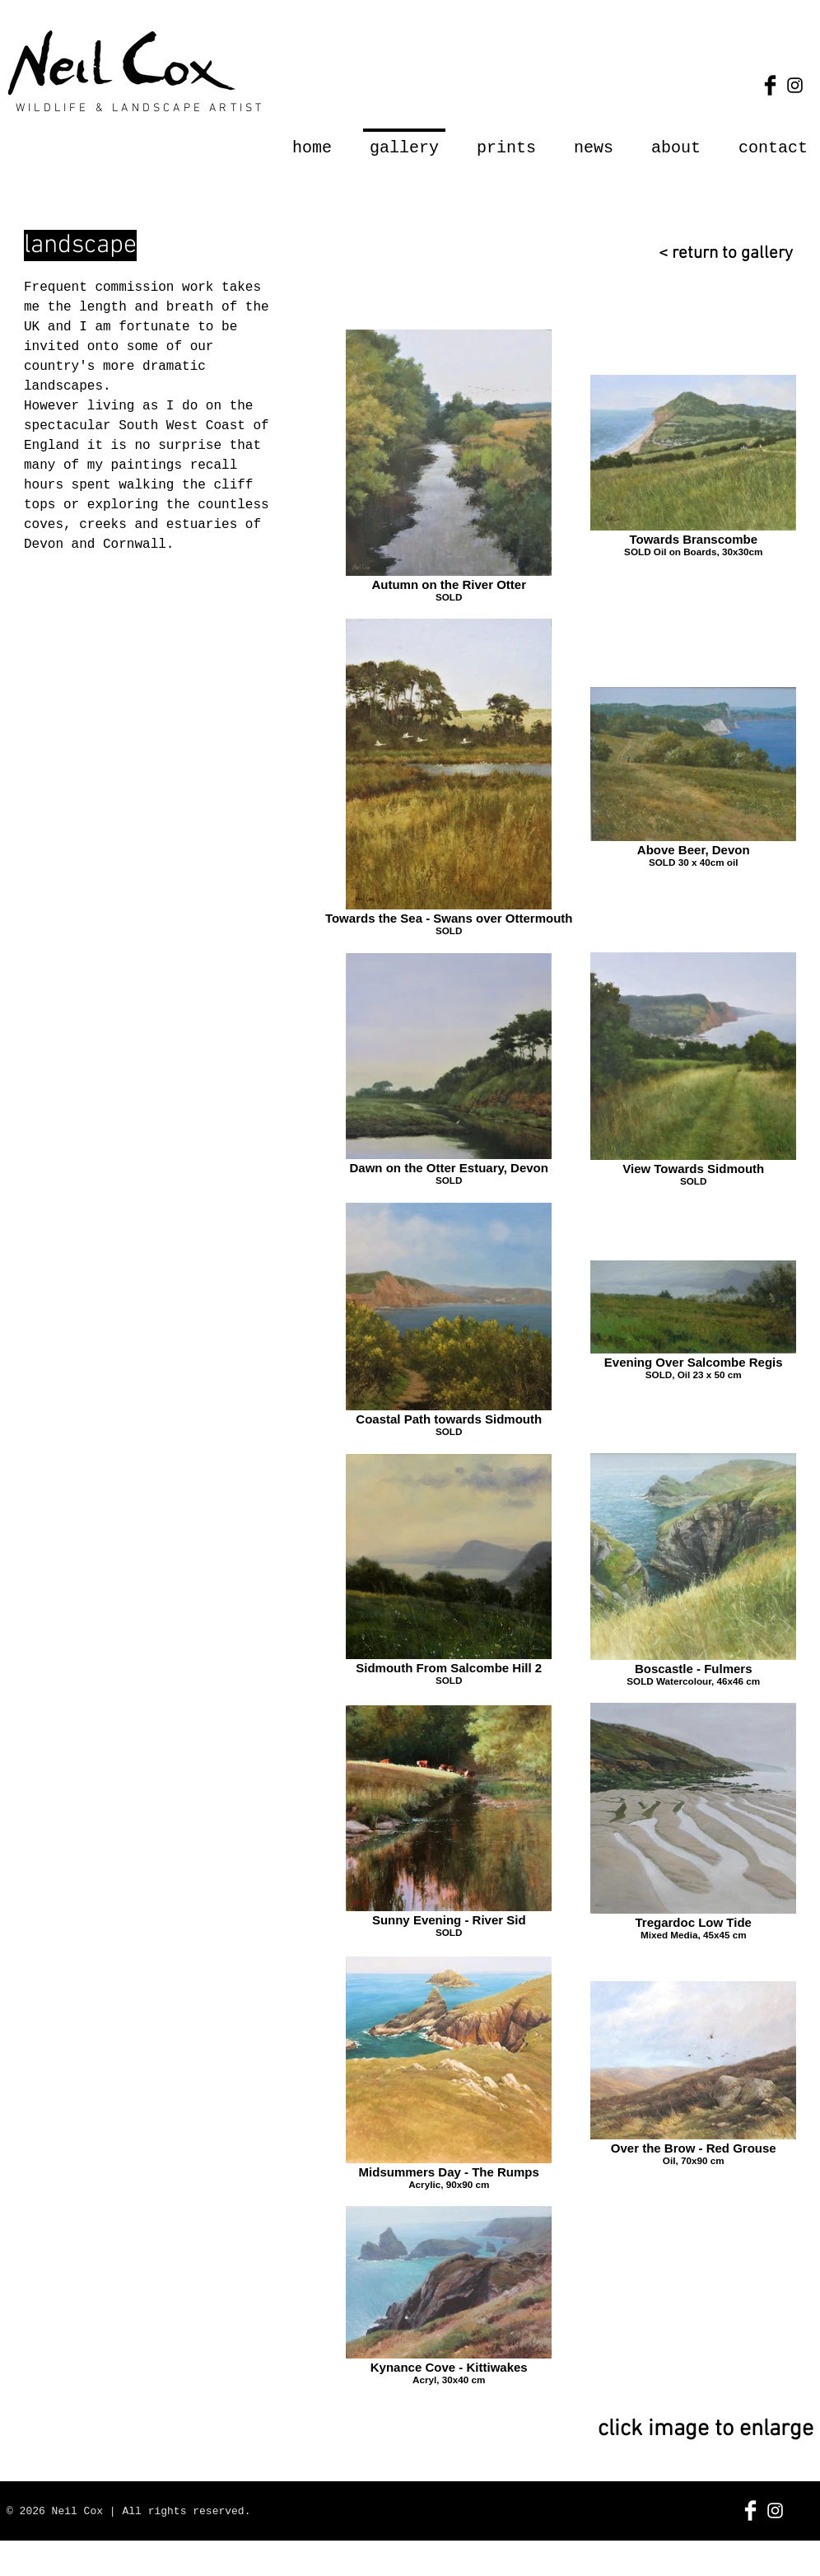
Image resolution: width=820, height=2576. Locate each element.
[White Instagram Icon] (775, 2510)
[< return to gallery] (717, 253)
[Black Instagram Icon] (795, 85)
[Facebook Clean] (750, 2510)
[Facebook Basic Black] (770, 85)
